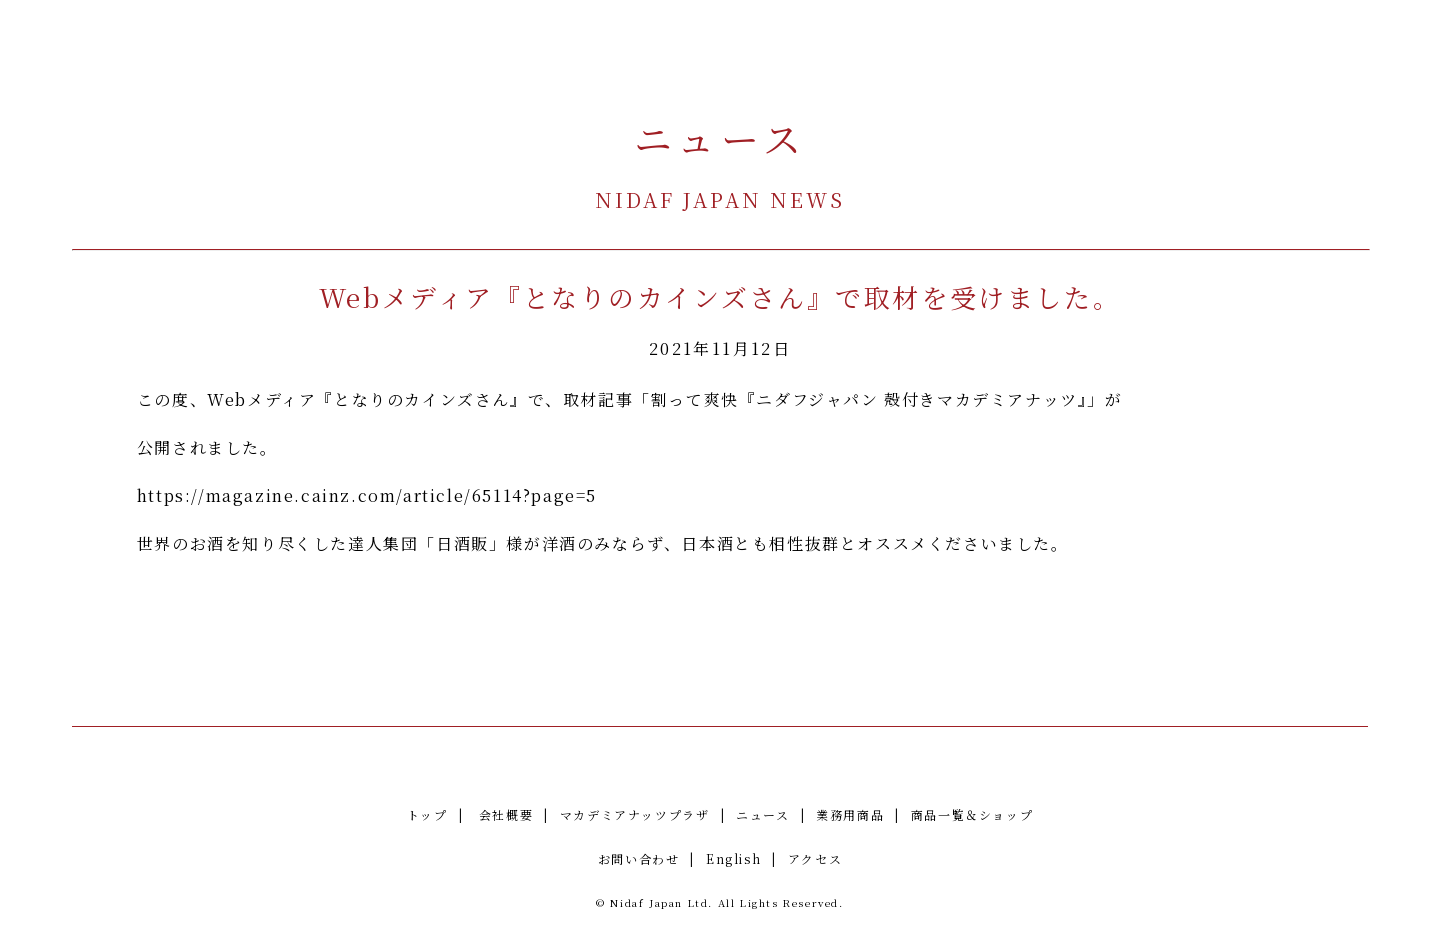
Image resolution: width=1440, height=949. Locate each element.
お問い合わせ (639, 858)
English (733, 858)
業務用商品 (850, 814)
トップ (427, 814)
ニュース (762, 814)
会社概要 (506, 814)
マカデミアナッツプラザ (635, 814)
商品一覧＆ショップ (972, 814)
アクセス (815, 858)
